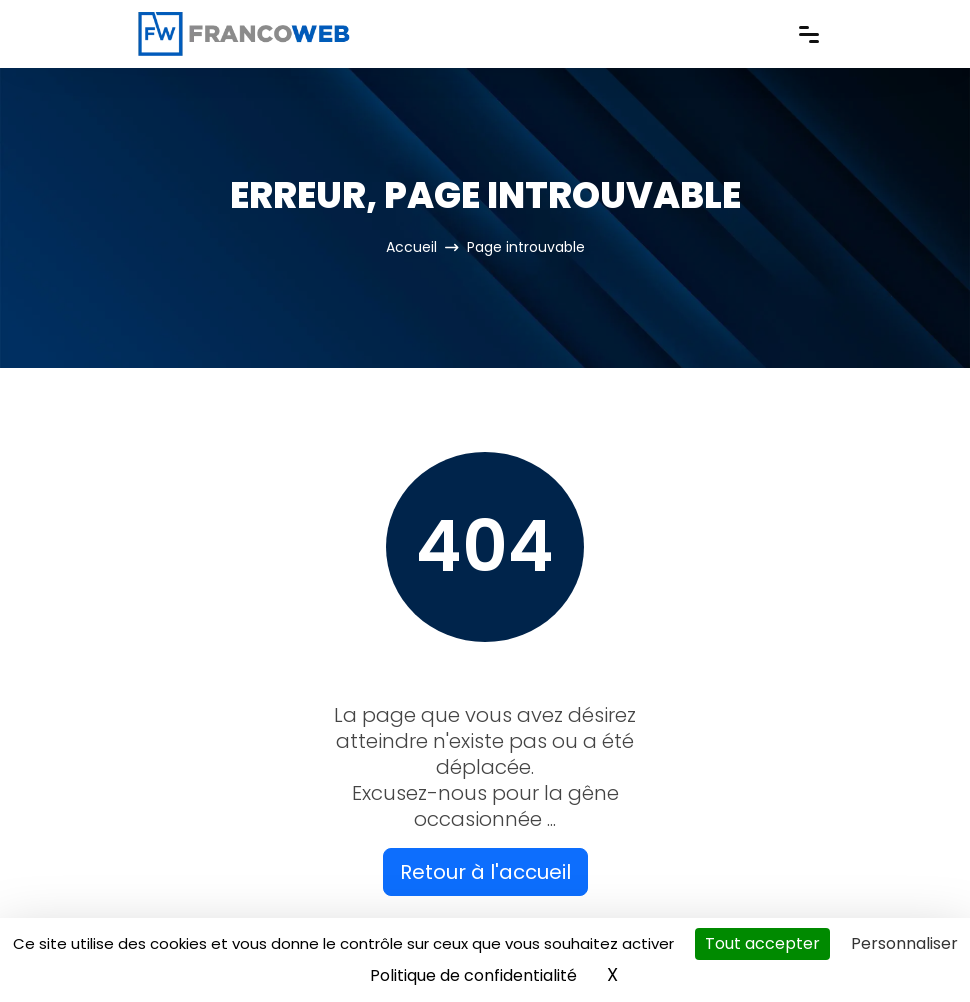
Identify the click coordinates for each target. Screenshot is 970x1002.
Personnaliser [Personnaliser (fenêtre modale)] (904, 943)
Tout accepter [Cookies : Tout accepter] (762, 943)
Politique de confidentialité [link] (473, 975)
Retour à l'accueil (485, 872)
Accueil (411, 247)
